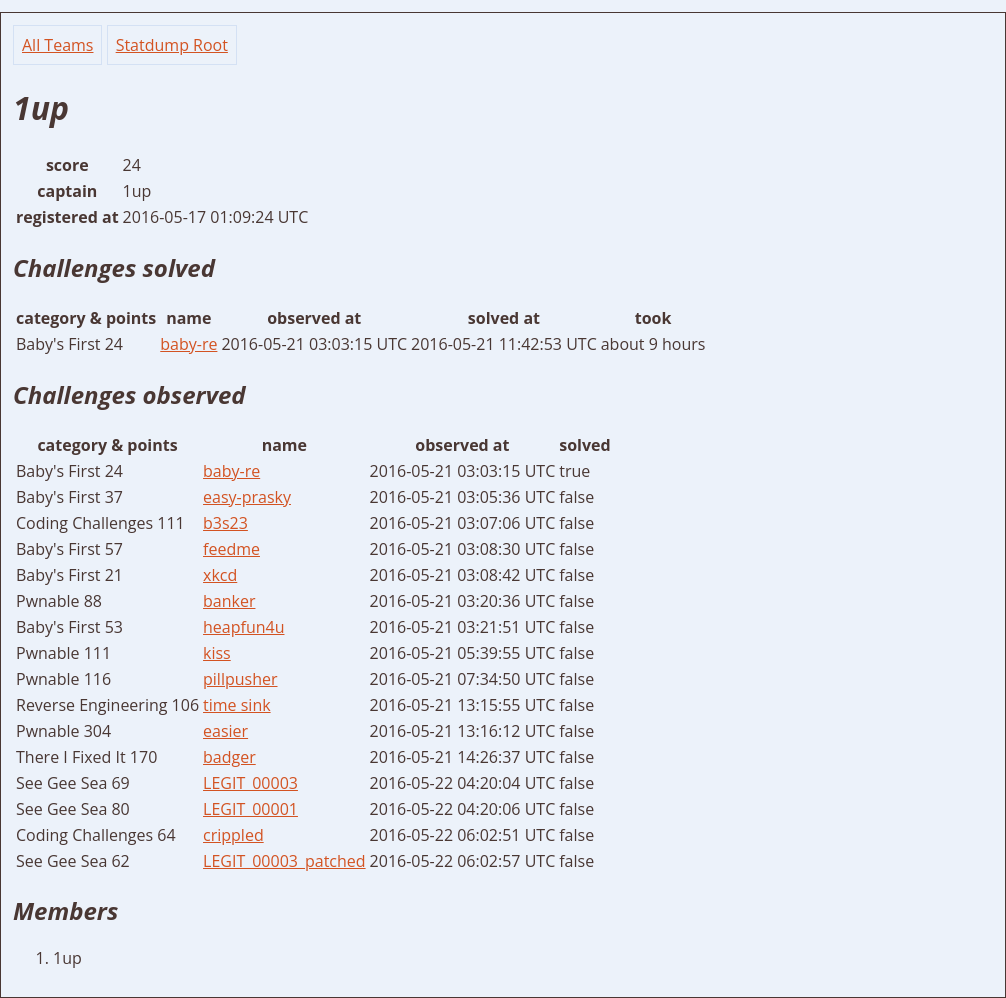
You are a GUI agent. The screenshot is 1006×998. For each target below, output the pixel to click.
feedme (231, 549)
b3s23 (225, 523)
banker (229, 601)
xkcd (220, 575)
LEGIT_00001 (250, 809)
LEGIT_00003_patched (284, 861)
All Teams (57, 45)
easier (225, 731)
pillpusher (240, 679)
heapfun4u (243, 627)
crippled (233, 835)
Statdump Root (172, 45)
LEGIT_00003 (250, 783)
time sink (237, 705)
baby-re (188, 344)
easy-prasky (247, 497)
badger (229, 757)
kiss (217, 653)
